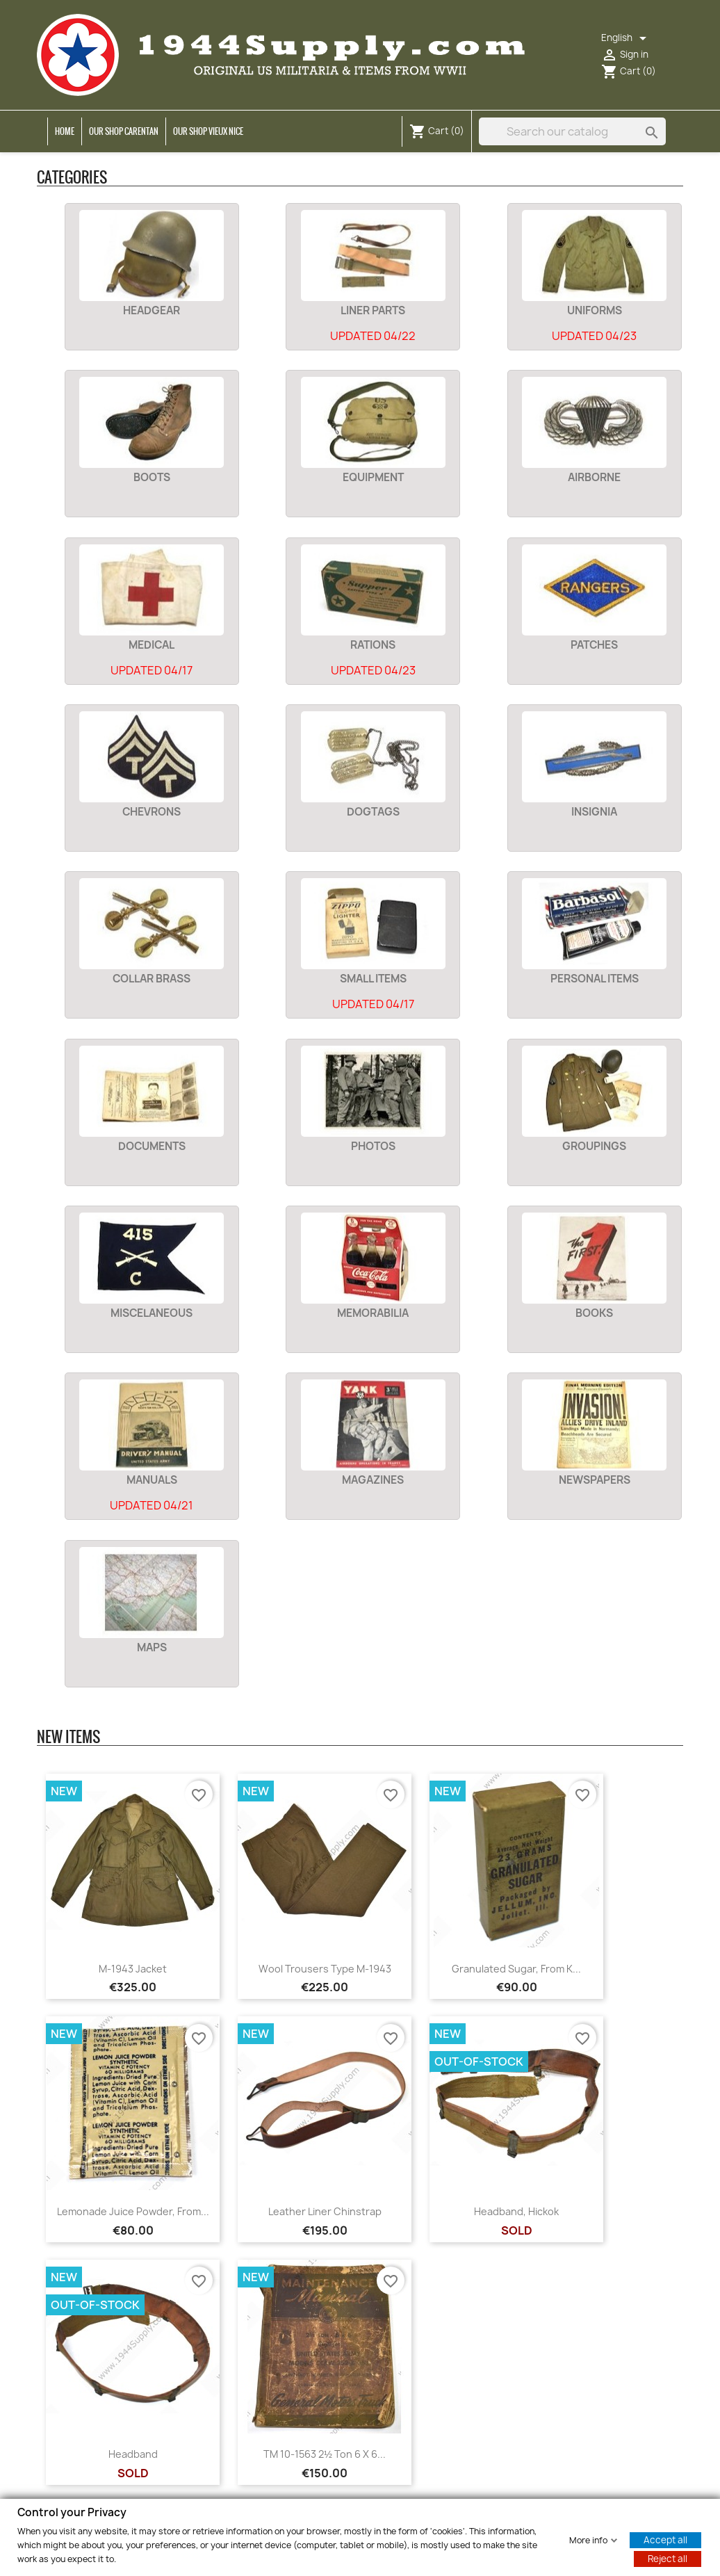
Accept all (665, 2539)
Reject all (667, 2558)
